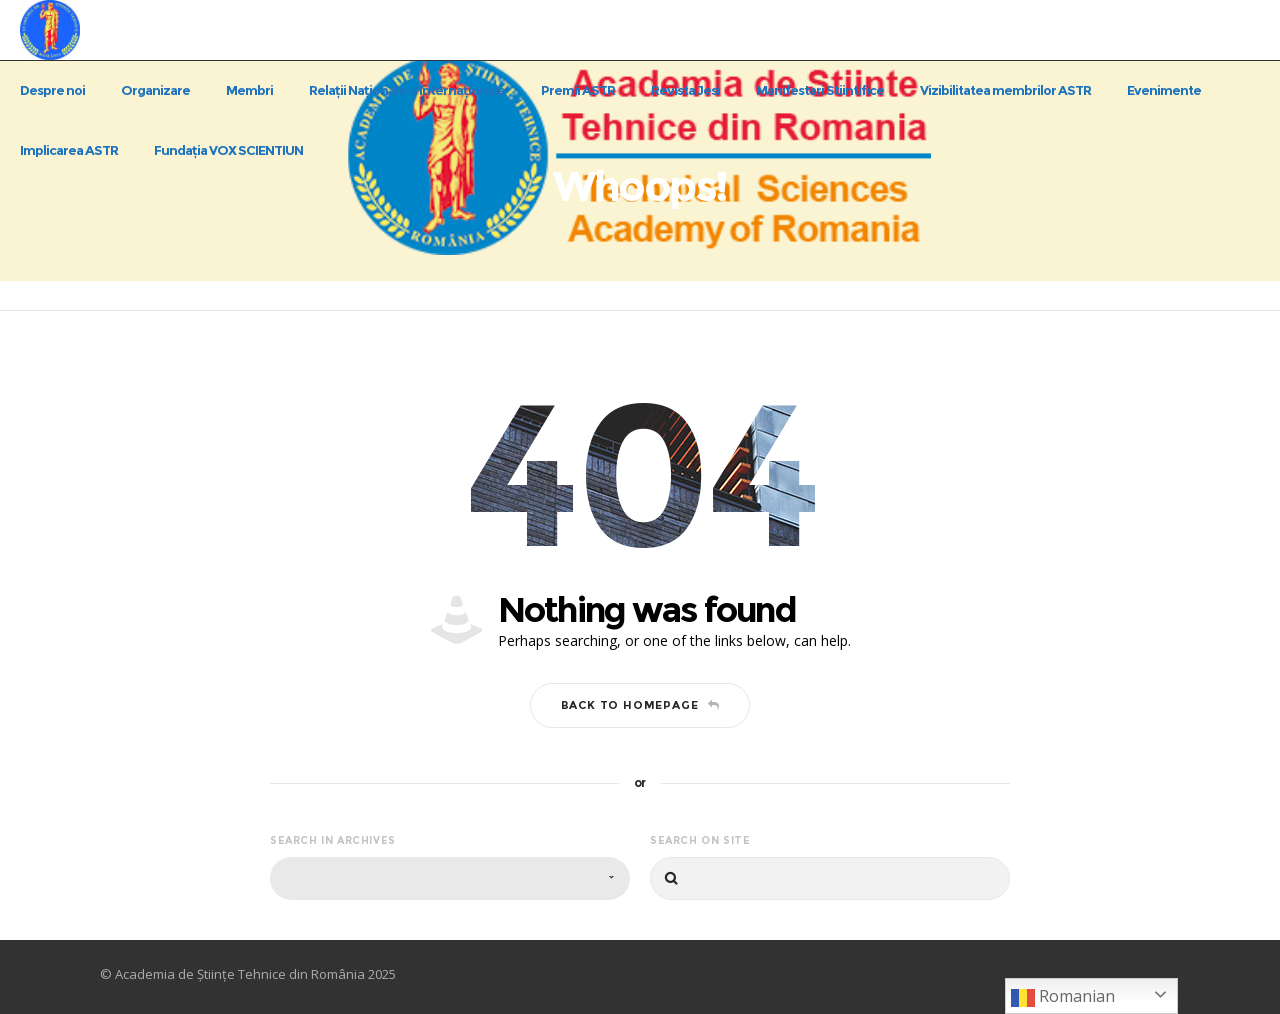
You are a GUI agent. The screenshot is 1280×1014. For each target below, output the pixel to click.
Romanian (1063, 997)
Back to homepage (640, 705)
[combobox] (450, 878)
